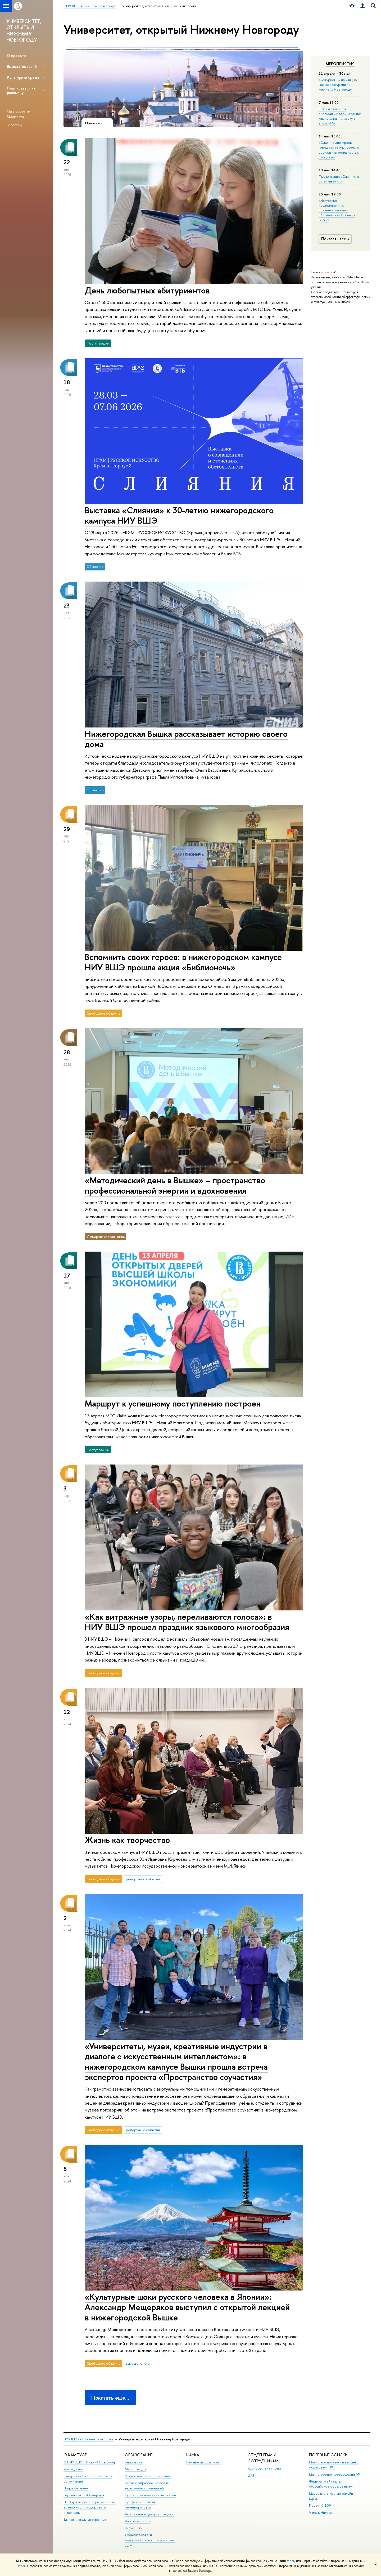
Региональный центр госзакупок (149, 2514)
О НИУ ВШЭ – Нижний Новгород (89, 2462)
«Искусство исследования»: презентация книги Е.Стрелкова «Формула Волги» (337, 210)
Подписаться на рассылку (21, 90)
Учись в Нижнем (321, 2512)
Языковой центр (137, 2521)
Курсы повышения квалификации (150, 2495)
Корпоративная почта (264, 2468)
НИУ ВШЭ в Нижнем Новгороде (89, 2439)
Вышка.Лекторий (22, 66)
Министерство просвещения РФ (334, 2474)
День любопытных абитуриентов (147, 290)
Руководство (73, 2469)
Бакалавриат (134, 2462)
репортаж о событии (143, 1879)
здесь (290, 2561)
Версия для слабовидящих (84, 2495)
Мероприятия (340, 63)
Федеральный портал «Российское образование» (331, 2484)
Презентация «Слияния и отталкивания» (339, 179)
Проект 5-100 (320, 2505)
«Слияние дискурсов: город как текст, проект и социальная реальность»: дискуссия (339, 149)
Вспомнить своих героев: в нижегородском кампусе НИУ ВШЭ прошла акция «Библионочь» (183, 962)
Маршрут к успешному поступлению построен (173, 1403)
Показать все (335, 239)
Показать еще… (110, 2397)
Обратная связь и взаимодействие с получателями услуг (150, 2540)
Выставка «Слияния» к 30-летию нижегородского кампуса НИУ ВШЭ (179, 515)
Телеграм (14, 124)
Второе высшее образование (148, 2476)
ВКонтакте (15, 116)
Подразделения (76, 2488)
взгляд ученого (138, 2363)
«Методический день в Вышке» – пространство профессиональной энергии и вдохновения (175, 1185)
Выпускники (134, 2528)
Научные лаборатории (203, 2462)
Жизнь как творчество (127, 1840)
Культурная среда (23, 77)
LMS (251, 2475)
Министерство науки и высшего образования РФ (334, 2465)
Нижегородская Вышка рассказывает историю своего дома (186, 739)
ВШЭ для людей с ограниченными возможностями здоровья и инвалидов (90, 2507)
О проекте (16, 55)
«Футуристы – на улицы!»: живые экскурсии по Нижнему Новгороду (338, 84)
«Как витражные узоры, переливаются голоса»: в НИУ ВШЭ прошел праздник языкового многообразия (187, 1622)
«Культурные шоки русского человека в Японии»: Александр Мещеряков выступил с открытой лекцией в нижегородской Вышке (187, 2307)
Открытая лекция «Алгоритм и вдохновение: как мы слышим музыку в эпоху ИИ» (340, 116)
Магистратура (135, 2469)
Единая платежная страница (85, 2519)
